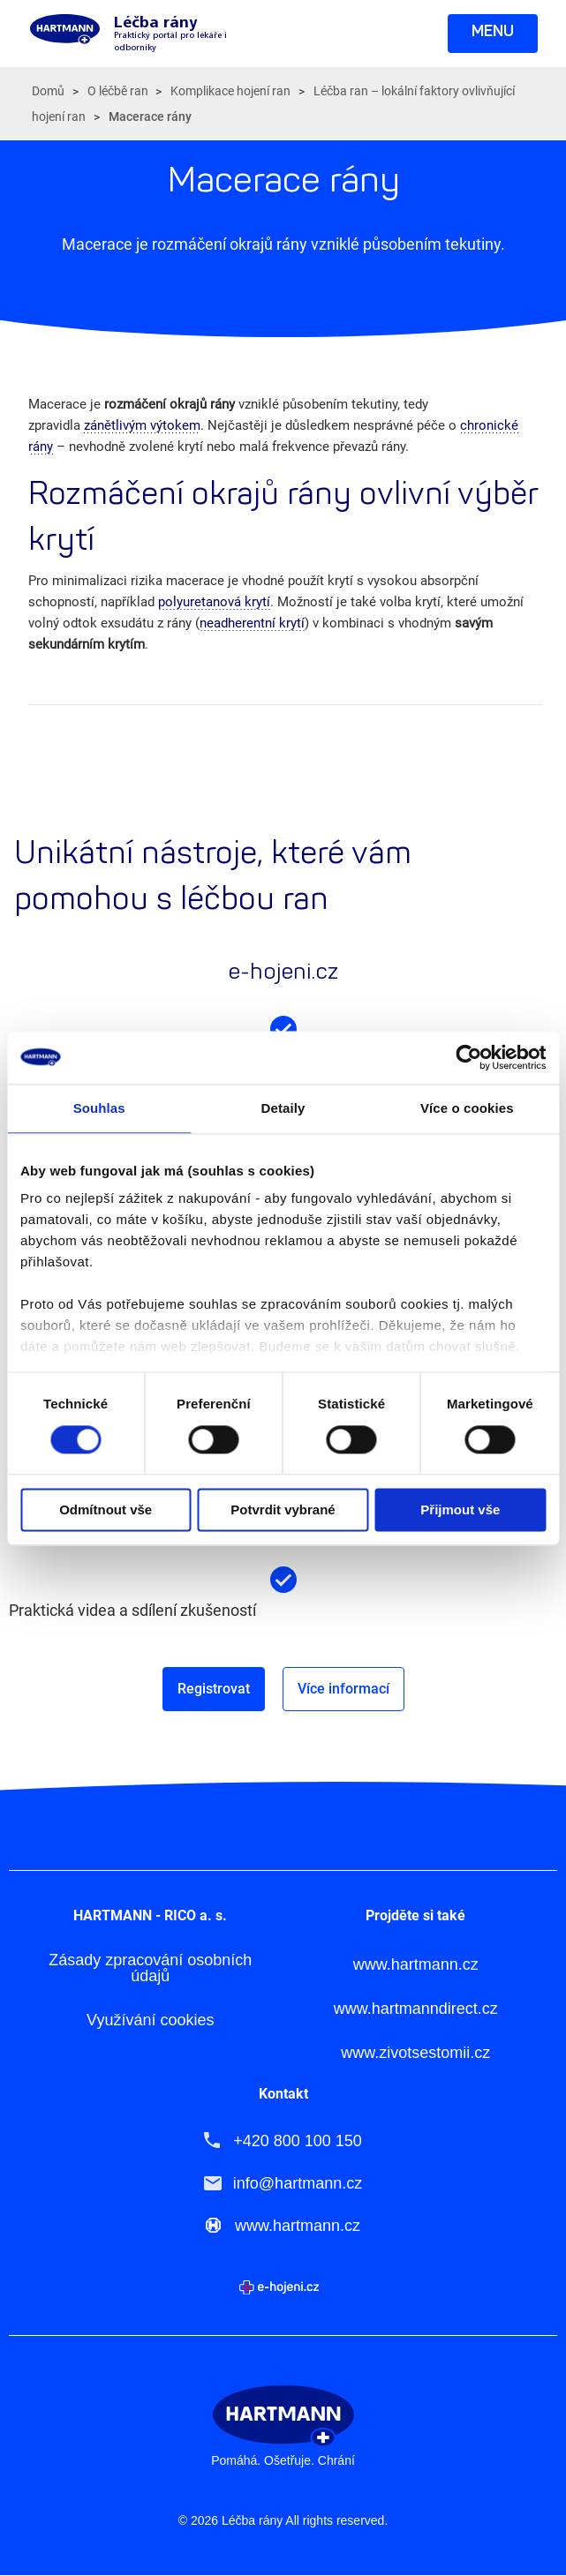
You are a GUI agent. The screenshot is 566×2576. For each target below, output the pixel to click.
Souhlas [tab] (99, 1107)
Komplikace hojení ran (230, 91)
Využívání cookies (150, 2020)
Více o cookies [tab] (467, 1107)
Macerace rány (150, 116)
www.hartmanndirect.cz (416, 2009)
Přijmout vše (460, 1509)
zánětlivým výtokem (142, 425)
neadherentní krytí (252, 623)
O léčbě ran (117, 91)
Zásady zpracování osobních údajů (150, 1968)
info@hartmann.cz (297, 2183)
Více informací (343, 1688)
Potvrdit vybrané (282, 1509)
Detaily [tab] (283, 1107)
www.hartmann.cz (416, 1964)
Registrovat (213, 1688)
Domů (48, 91)
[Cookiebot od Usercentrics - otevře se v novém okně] (468, 1057)
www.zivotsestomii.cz (415, 2053)
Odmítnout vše (105, 1509)
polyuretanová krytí (214, 602)
